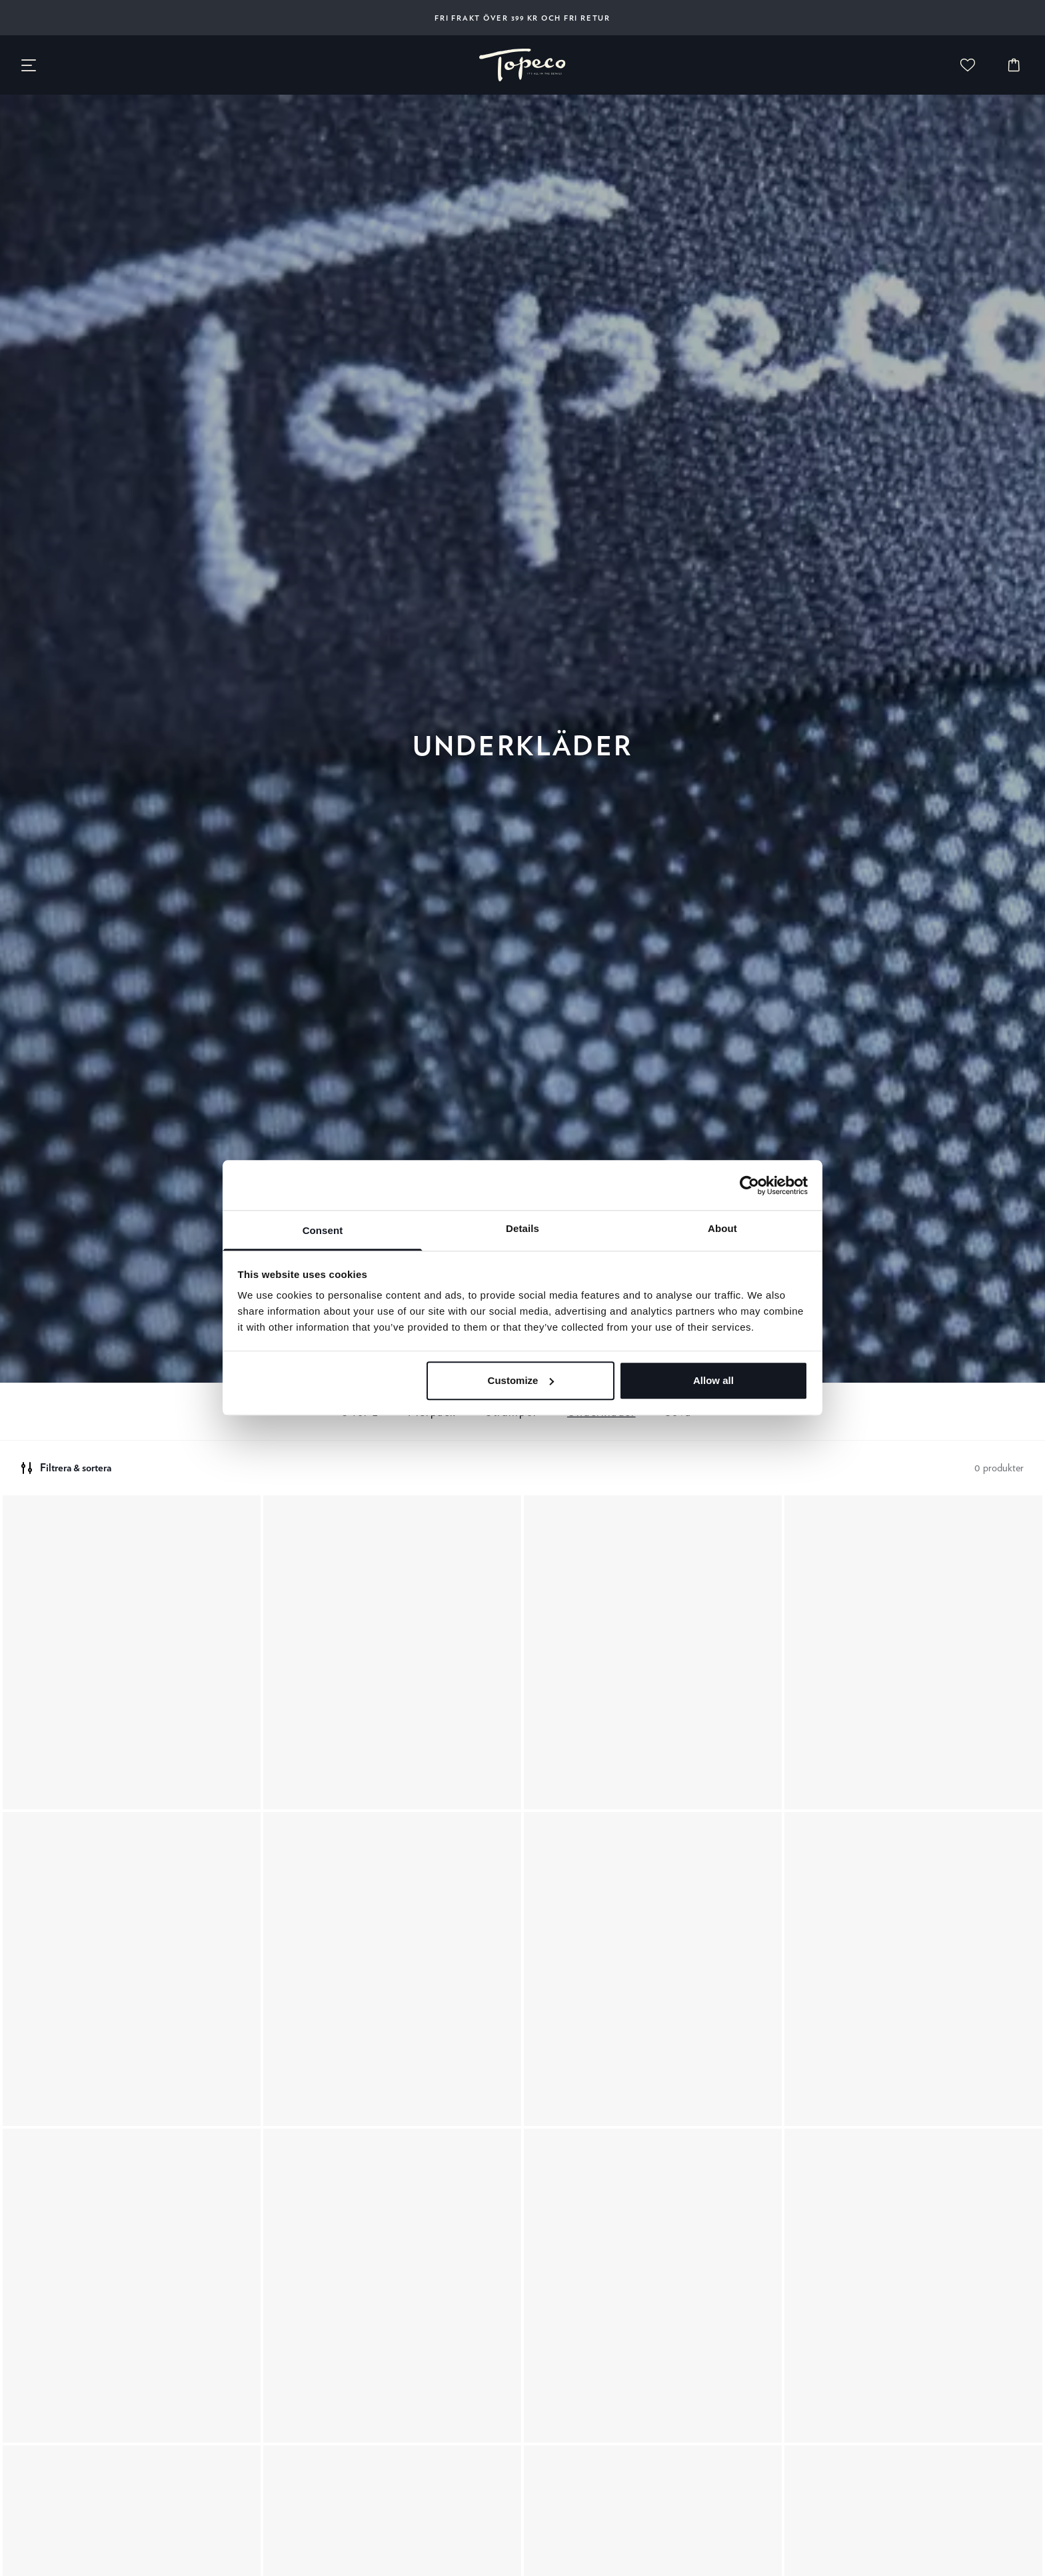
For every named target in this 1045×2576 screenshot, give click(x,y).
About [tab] (722, 1228)
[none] (522, 65)
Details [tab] (522, 1228)
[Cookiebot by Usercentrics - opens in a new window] (749, 1185)
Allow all (713, 1380)
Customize (521, 1380)
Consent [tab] (323, 1230)
